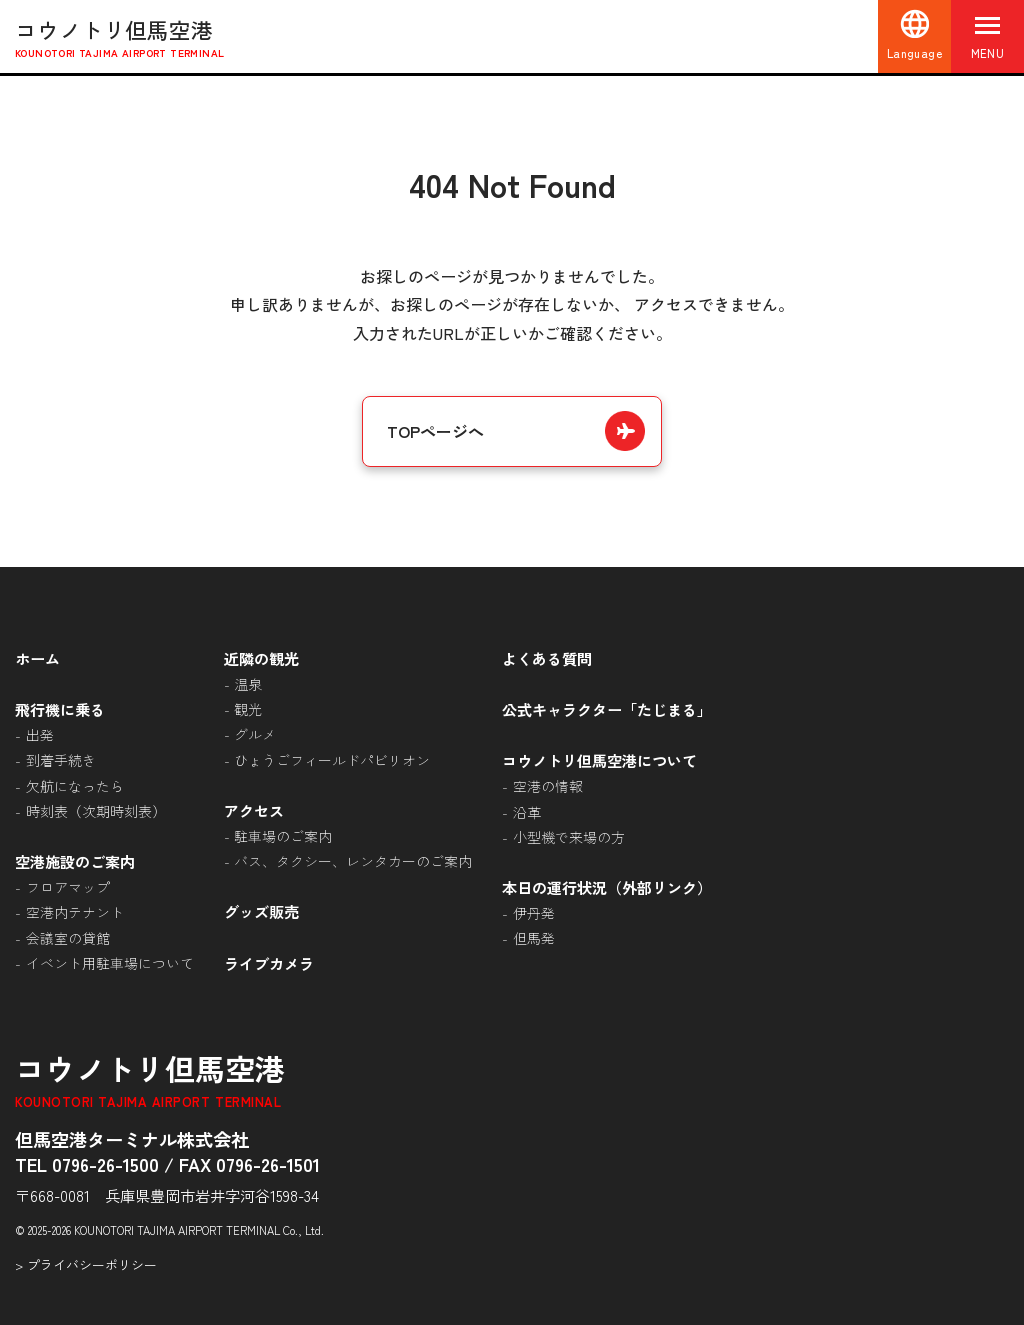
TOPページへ (435, 431)
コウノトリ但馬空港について (599, 760)
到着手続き (61, 760)
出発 (40, 735)
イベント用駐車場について (110, 963)
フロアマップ (68, 887)
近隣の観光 (261, 658)
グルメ (255, 734)
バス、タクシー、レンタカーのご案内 (353, 861)
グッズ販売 (261, 911)
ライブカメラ (269, 963)
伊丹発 (534, 913)
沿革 (527, 812)
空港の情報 (548, 786)
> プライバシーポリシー (86, 1264)
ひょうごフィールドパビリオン (332, 760)
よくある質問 (547, 658)
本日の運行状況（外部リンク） (607, 887)
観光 (248, 709)
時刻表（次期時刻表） (96, 811)
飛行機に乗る (60, 709)
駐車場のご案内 (283, 836)
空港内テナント (75, 912)
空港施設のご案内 (75, 861)
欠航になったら (75, 786)
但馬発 (534, 938)
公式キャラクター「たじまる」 (607, 709)
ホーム (37, 658)
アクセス (254, 810)
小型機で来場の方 (569, 837)
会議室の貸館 (68, 938)
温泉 (248, 684)
